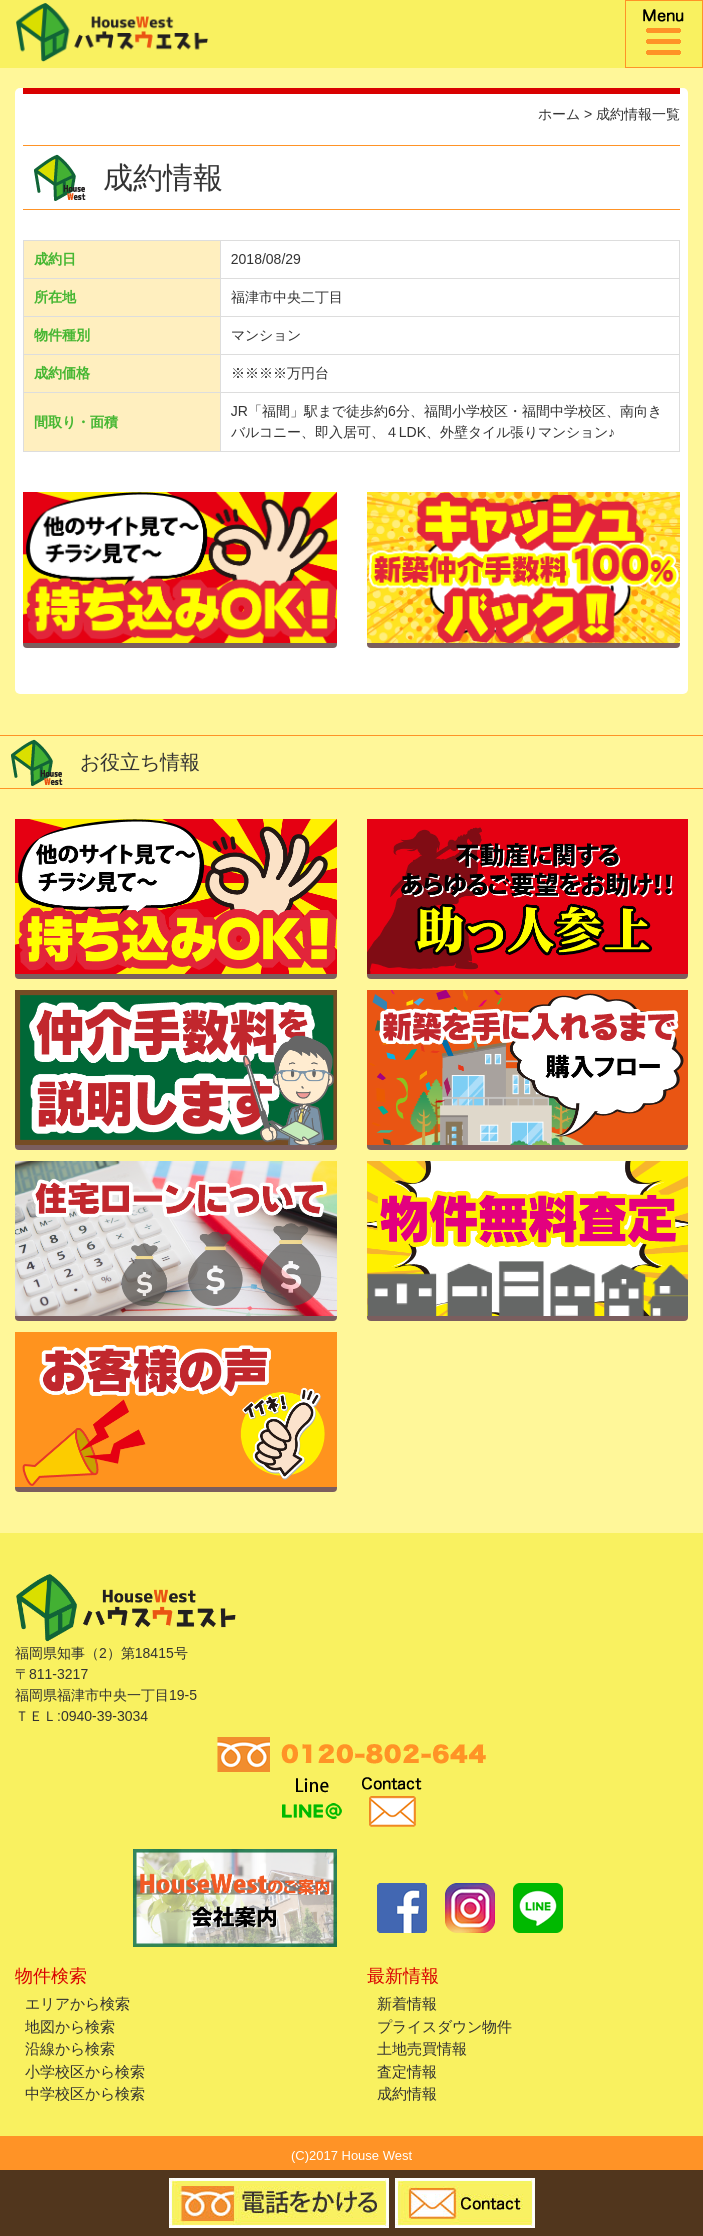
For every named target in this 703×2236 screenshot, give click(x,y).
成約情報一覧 (638, 114)
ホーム (559, 114)
